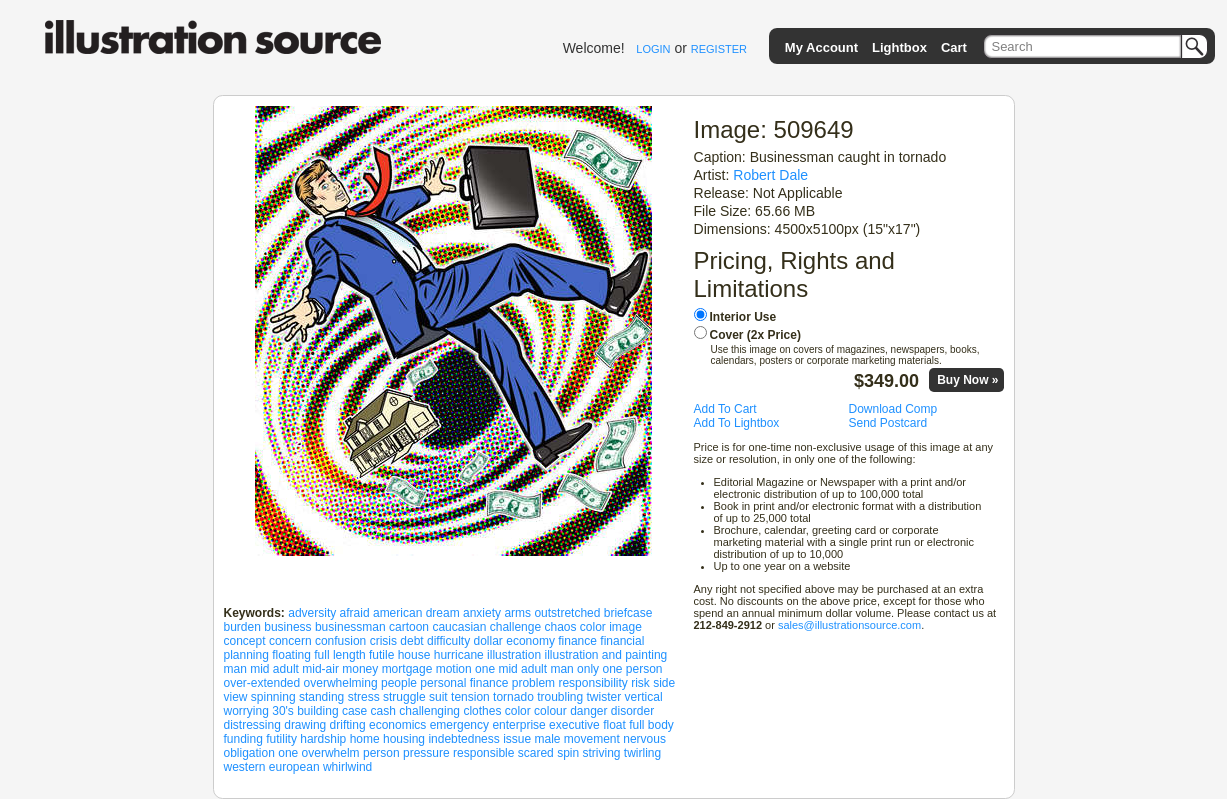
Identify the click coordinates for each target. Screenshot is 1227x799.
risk (640, 683)
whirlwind (347, 767)
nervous (644, 739)
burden (242, 627)
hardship (323, 739)
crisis (383, 641)
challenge (515, 627)
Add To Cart (725, 409)
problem (533, 683)
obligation (249, 753)
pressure (426, 753)
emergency (459, 725)
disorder (632, 711)
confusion (340, 641)
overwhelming (341, 683)
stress (364, 697)
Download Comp (893, 409)
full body (651, 725)
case (354, 711)
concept (245, 641)
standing (321, 697)
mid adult (274, 669)
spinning (273, 697)
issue (517, 739)
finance (577, 641)
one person (632, 669)
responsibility (592, 683)
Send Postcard (888, 423)
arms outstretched (552, 613)
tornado (513, 697)
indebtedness (463, 739)
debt (411, 641)
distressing (252, 725)
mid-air (320, 669)
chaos (560, 627)
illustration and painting (605, 655)
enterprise (518, 725)
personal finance (464, 683)
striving (602, 753)
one (288, 753)
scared (536, 753)
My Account (821, 47)
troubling (560, 697)
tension (470, 697)
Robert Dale (770, 175)
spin (568, 753)
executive (574, 725)
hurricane (459, 655)
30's (283, 711)
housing (404, 739)
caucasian (459, 627)
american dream (416, 613)
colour (550, 711)
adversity (312, 613)
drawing (305, 725)
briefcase (628, 613)
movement (592, 739)
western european (272, 767)
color (518, 711)
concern (290, 641)
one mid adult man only (537, 669)
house (414, 655)
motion (454, 669)
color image (611, 627)
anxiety (482, 613)
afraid (355, 613)
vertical (644, 697)
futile (381, 655)
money (360, 669)
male (547, 739)
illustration (514, 655)
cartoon (409, 627)
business (287, 627)
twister (604, 697)
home (365, 739)
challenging (429, 711)
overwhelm (331, 753)
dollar (488, 641)
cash (383, 711)
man (235, 669)
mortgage (407, 669)
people (399, 683)
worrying (246, 711)
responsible (483, 753)
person (381, 753)
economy (530, 641)
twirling (642, 753)
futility (281, 739)
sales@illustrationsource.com (849, 625)
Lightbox (899, 47)
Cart (954, 47)
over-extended (262, 683)
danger (588, 711)
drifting (348, 725)
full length (339, 655)
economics (397, 725)
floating (291, 655)
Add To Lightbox (737, 423)
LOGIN (653, 49)
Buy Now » (967, 380)
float (614, 725)
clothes (482, 711)
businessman (350, 627)
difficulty (448, 641)
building (317, 711)
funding (243, 739)
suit (438, 697)
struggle (404, 697)
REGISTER (719, 49)
